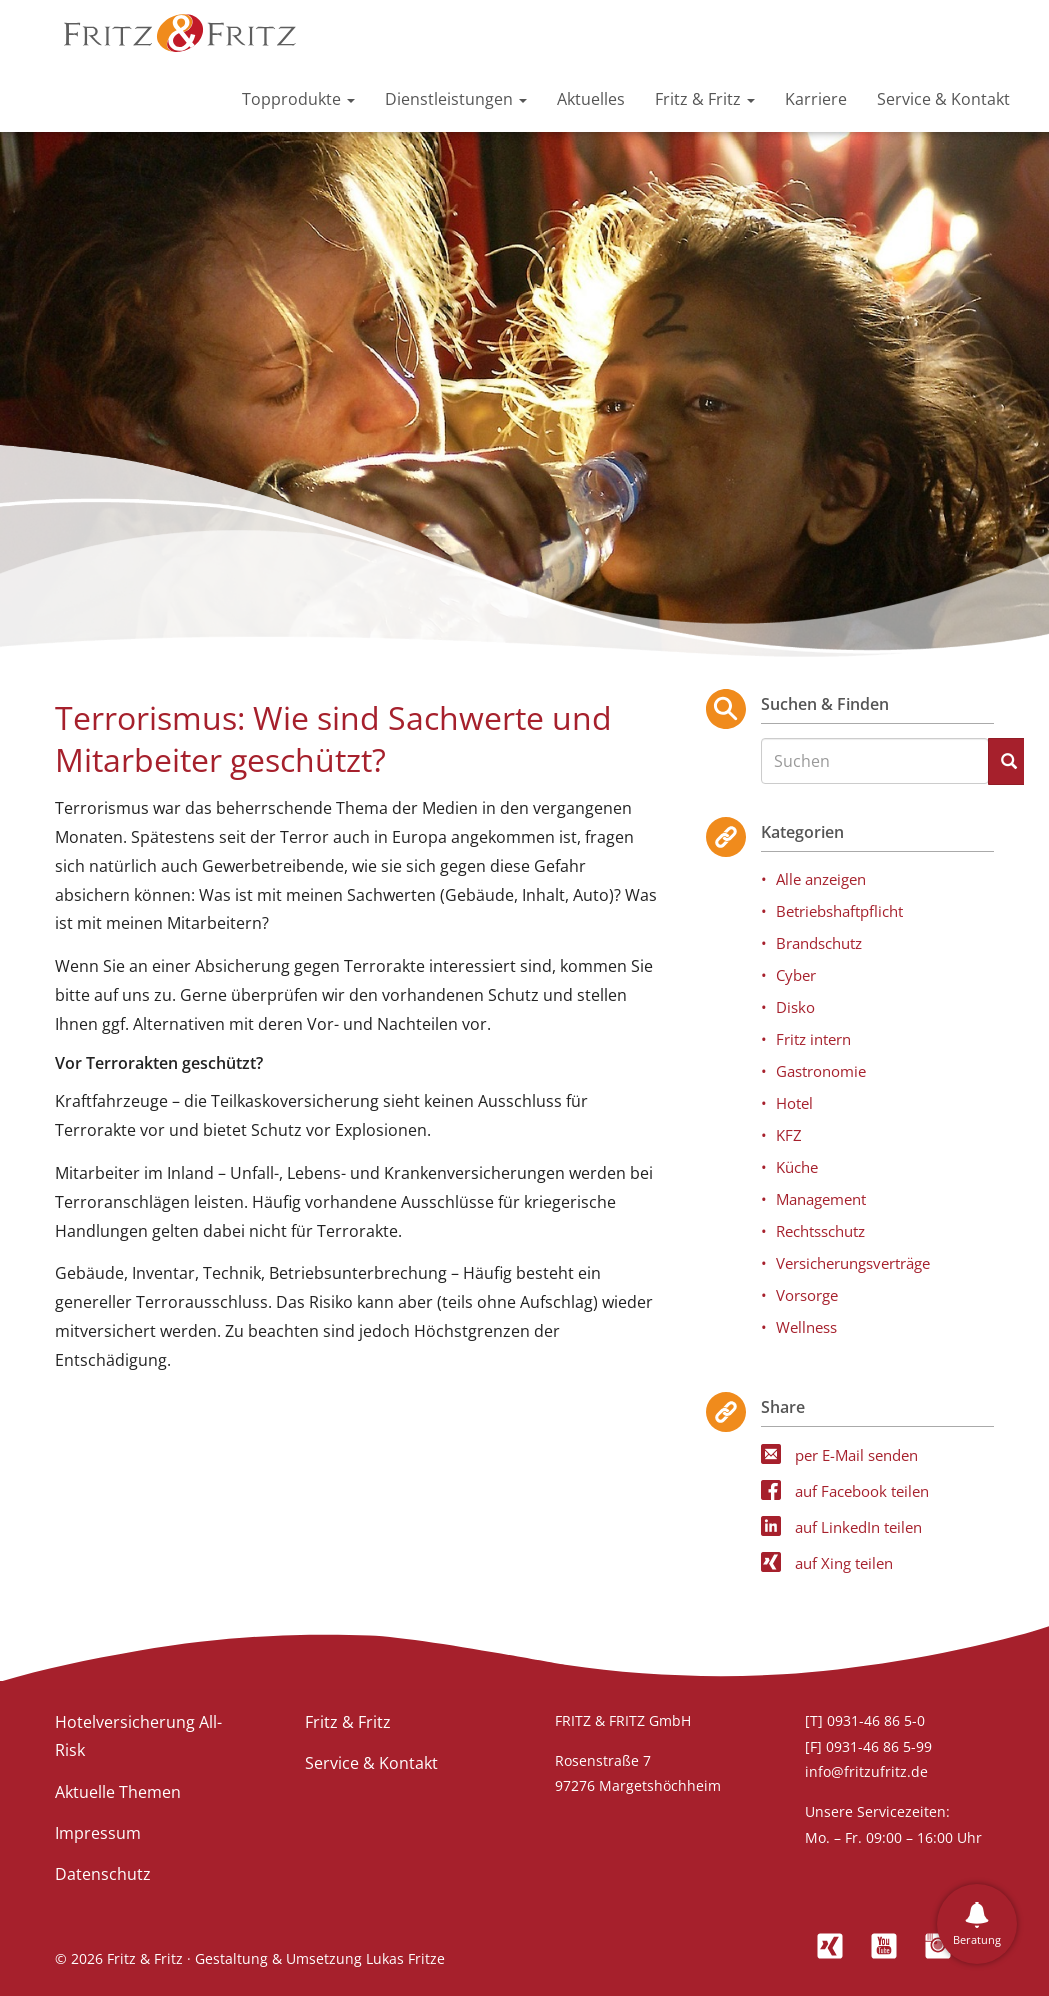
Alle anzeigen (821, 879)
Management (821, 1199)
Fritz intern (813, 1039)
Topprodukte (298, 99)
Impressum (98, 1833)
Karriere (816, 99)
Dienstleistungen (456, 99)
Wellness (806, 1327)
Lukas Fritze (405, 1958)
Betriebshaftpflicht (839, 911)
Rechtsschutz (820, 1231)
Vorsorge (807, 1295)
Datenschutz (103, 1874)
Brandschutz (819, 943)
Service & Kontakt (943, 99)
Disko (795, 1007)
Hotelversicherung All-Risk (138, 1736)
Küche (797, 1167)
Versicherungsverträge (853, 1263)
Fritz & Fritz (705, 99)
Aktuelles (591, 99)
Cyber (796, 975)
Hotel (794, 1103)
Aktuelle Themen (118, 1792)
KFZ (789, 1135)
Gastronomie (821, 1071)
